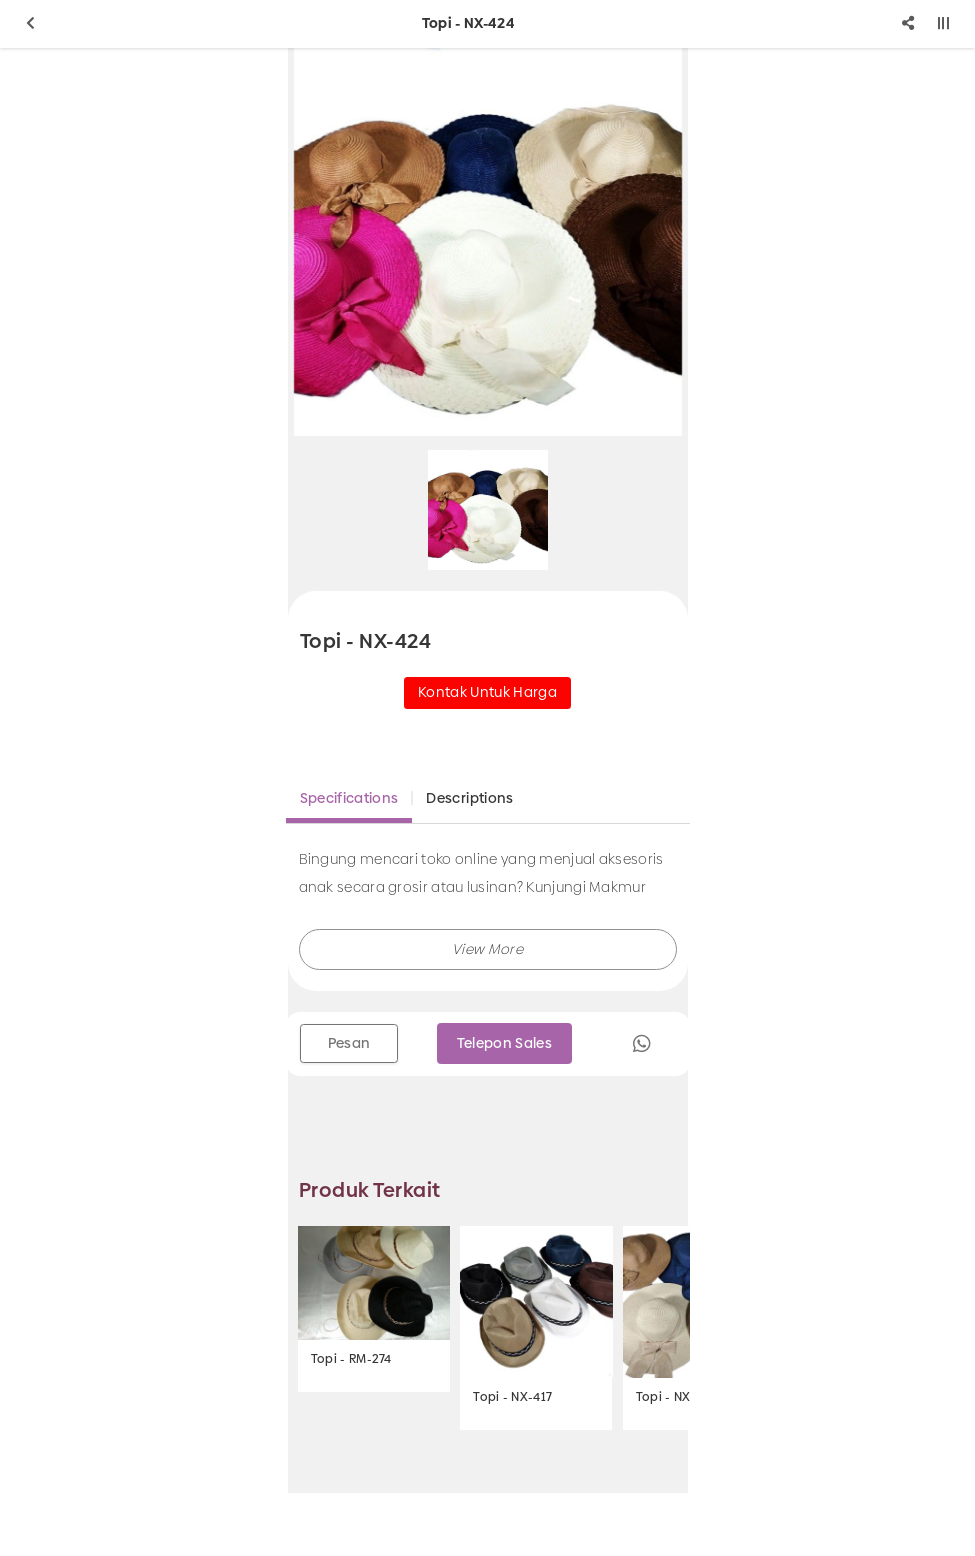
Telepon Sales (505, 1043)
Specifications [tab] (349, 798)
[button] (488, 949)
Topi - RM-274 (351, 1359)
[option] (488, 242)
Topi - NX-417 (512, 1397)
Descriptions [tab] (469, 798)
